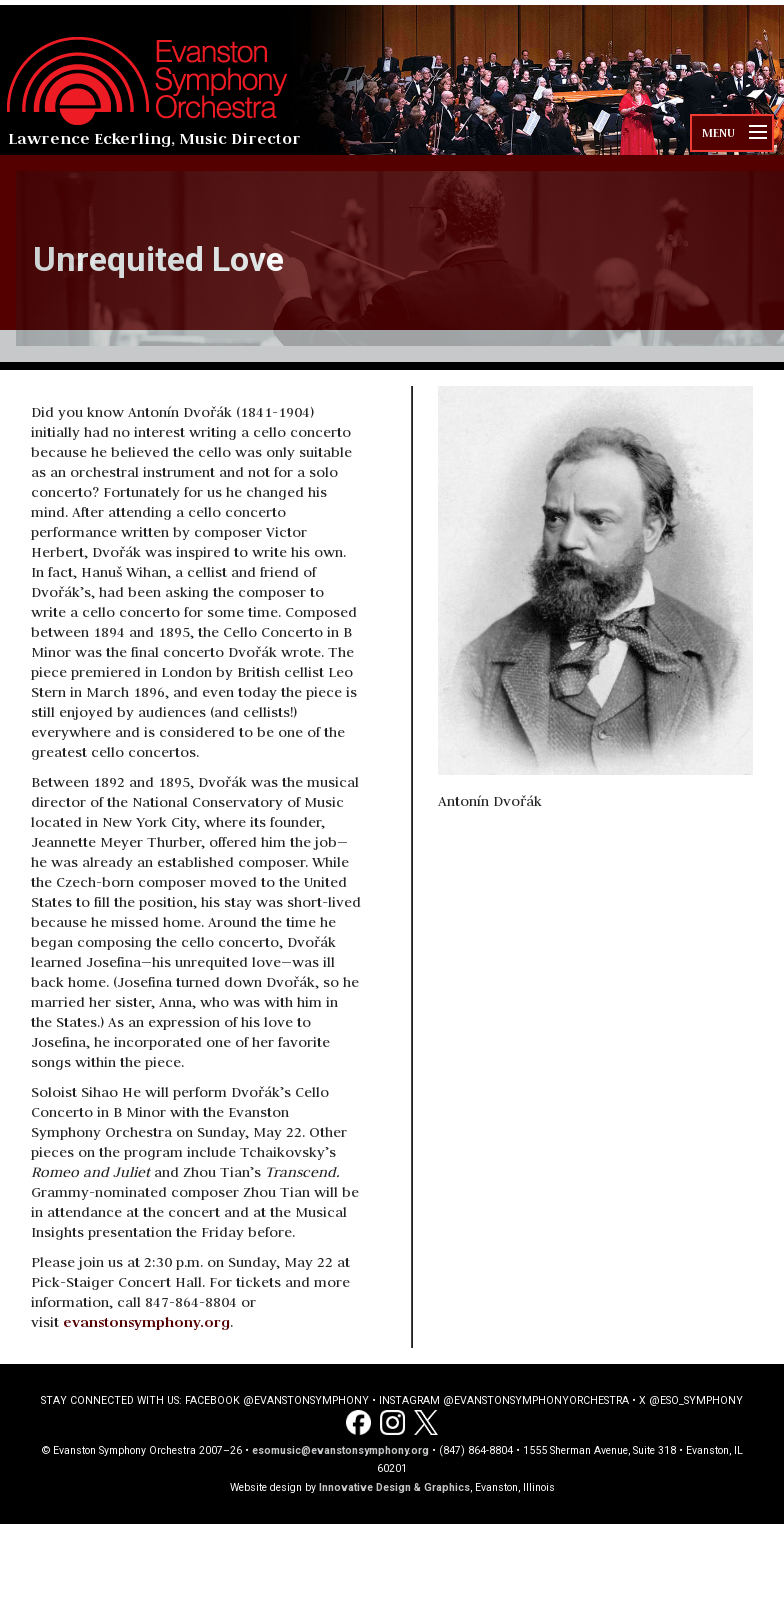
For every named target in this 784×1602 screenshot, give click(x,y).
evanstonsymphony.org (146, 1321)
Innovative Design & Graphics (394, 1487)
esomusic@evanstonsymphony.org (340, 1450)
